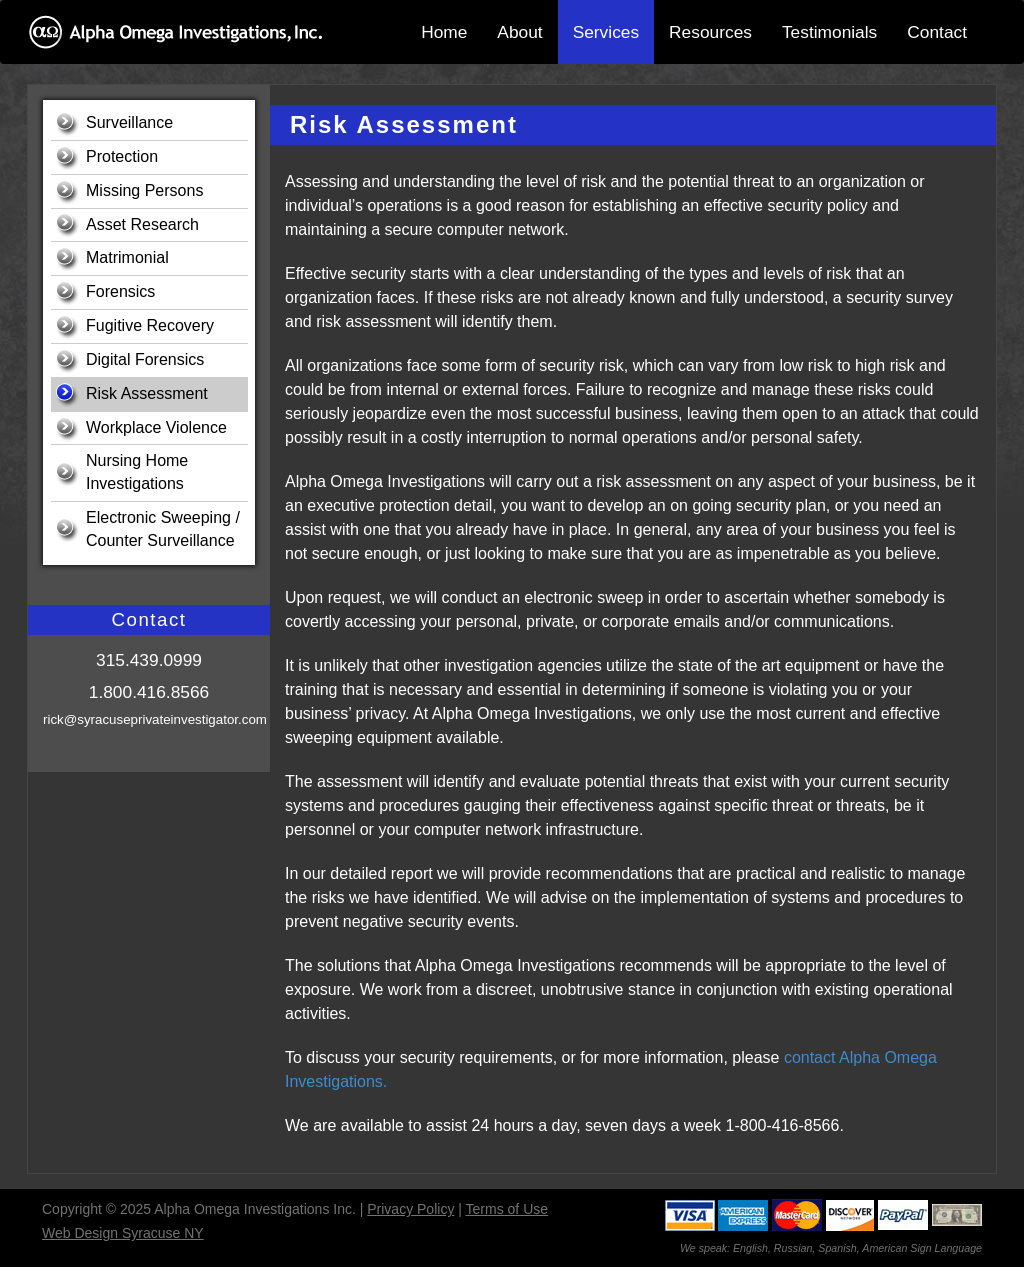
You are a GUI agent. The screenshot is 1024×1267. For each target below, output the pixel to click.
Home (444, 32)
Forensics (120, 291)
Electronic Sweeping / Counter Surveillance (163, 529)
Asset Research (142, 224)
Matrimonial (127, 257)
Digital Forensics (145, 359)
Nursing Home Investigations (137, 472)
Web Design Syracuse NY (123, 1233)
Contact (937, 32)
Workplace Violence (156, 427)
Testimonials (829, 32)
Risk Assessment (147, 393)
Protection (122, 156)
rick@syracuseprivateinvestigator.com (155, 719)
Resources (710, 32)
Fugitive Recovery (150, 325)
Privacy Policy (410, 1209)
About (519, 32)
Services (606, 32)
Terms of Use (507, 1209)
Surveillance (129, 122)
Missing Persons (144, 190)
